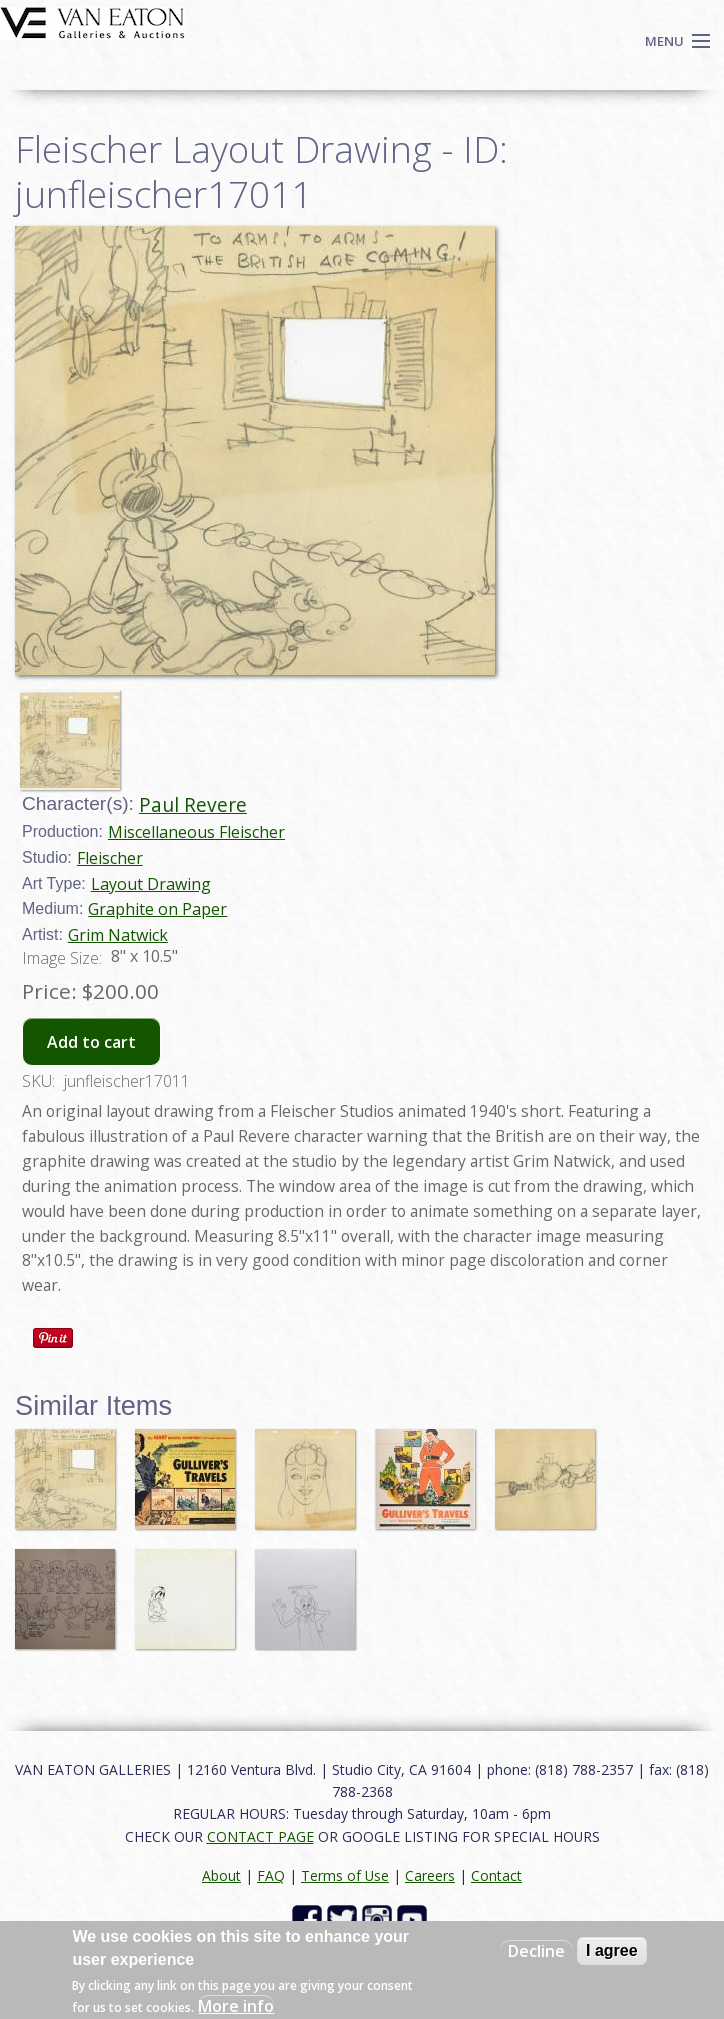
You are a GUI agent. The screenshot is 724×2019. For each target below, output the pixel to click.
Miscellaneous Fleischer (196, 832)
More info (236, 2006)
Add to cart (91, 1042)
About (221, 1875)
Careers (430, 1875)
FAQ (271, 1875)
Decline (536, 1951)
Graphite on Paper (157, 909)
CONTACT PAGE (260, 1836)
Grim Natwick (118, 935)
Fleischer (110, 858)
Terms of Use (345, 1875)
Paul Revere (193, 804)
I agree (612, 1950)
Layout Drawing (151, 884)
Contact (496, 1875)
